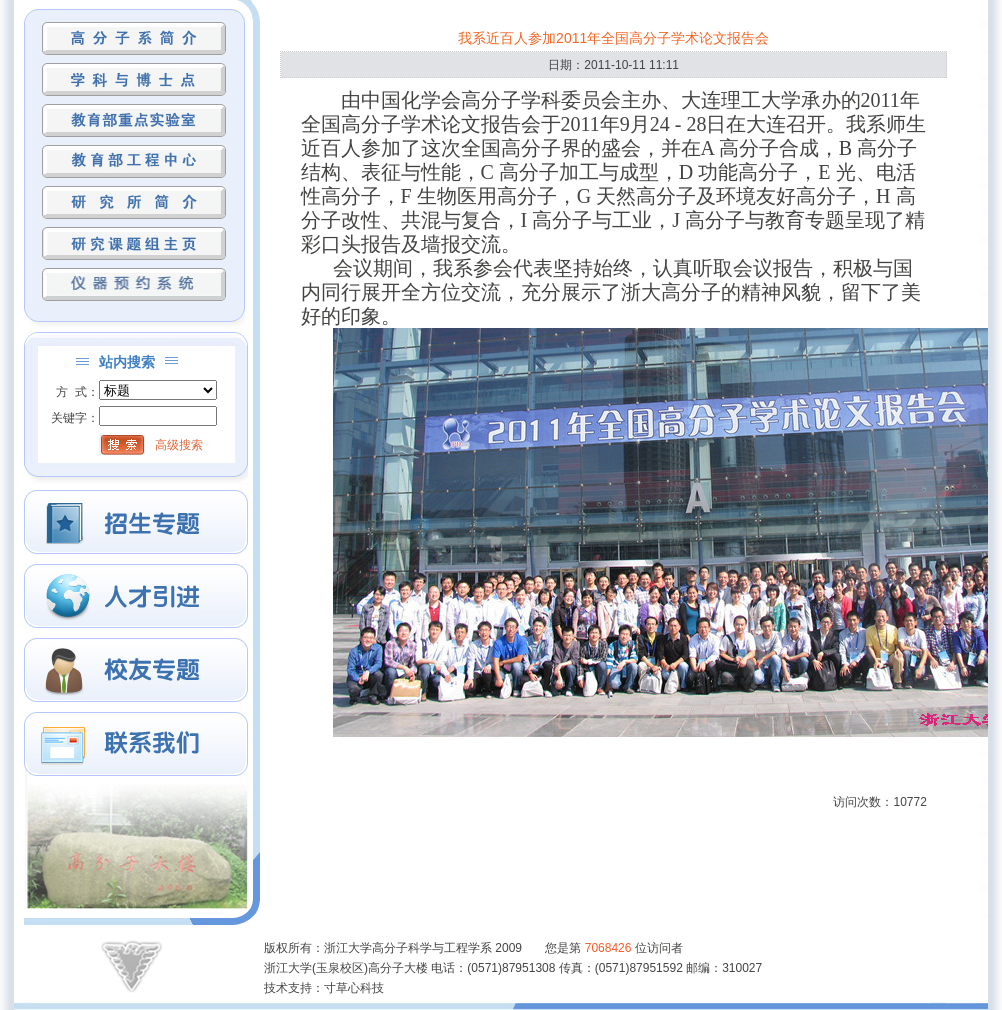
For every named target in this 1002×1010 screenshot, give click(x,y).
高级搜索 (179, 445)
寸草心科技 (354, 988)
